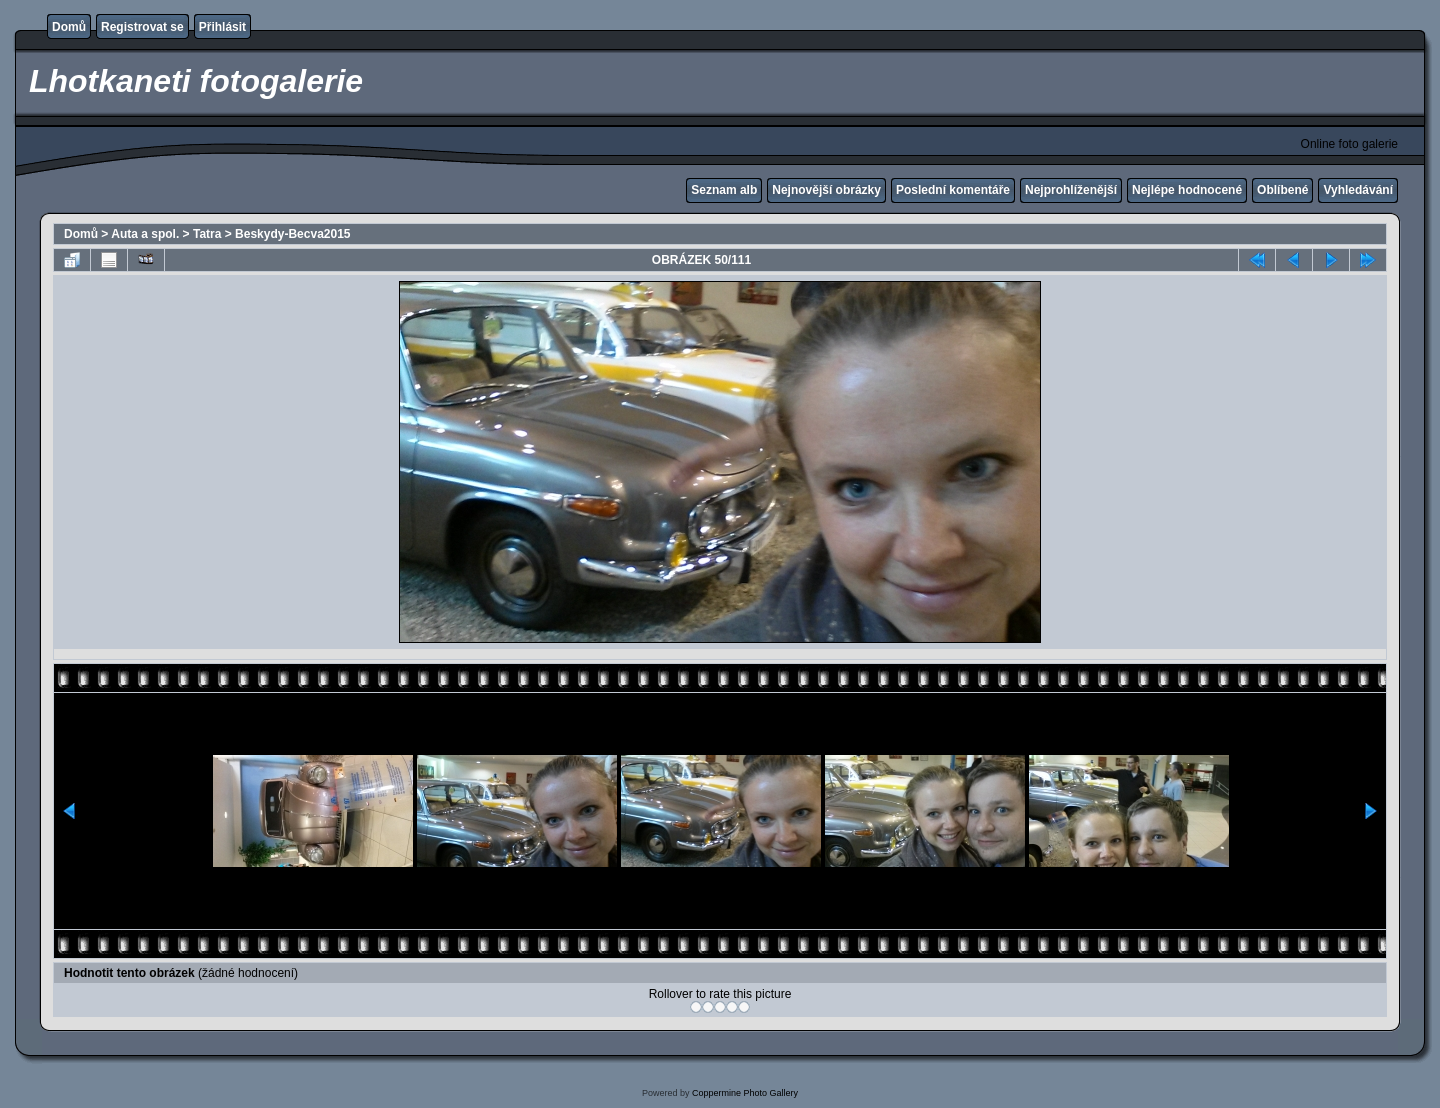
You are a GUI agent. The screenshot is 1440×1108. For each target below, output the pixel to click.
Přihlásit (222, 27)
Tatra (207, 234)
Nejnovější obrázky (826, 190)
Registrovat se (142, 27)
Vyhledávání (1358, 190)
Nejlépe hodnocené (1187, 190)
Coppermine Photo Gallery (745, 1093)
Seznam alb (724, 190)
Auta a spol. (145, 234)
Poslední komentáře (953, 190)
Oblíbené (1282, 190)
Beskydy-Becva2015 (292, 234)
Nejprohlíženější (1071, 190)
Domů (69, 27)
